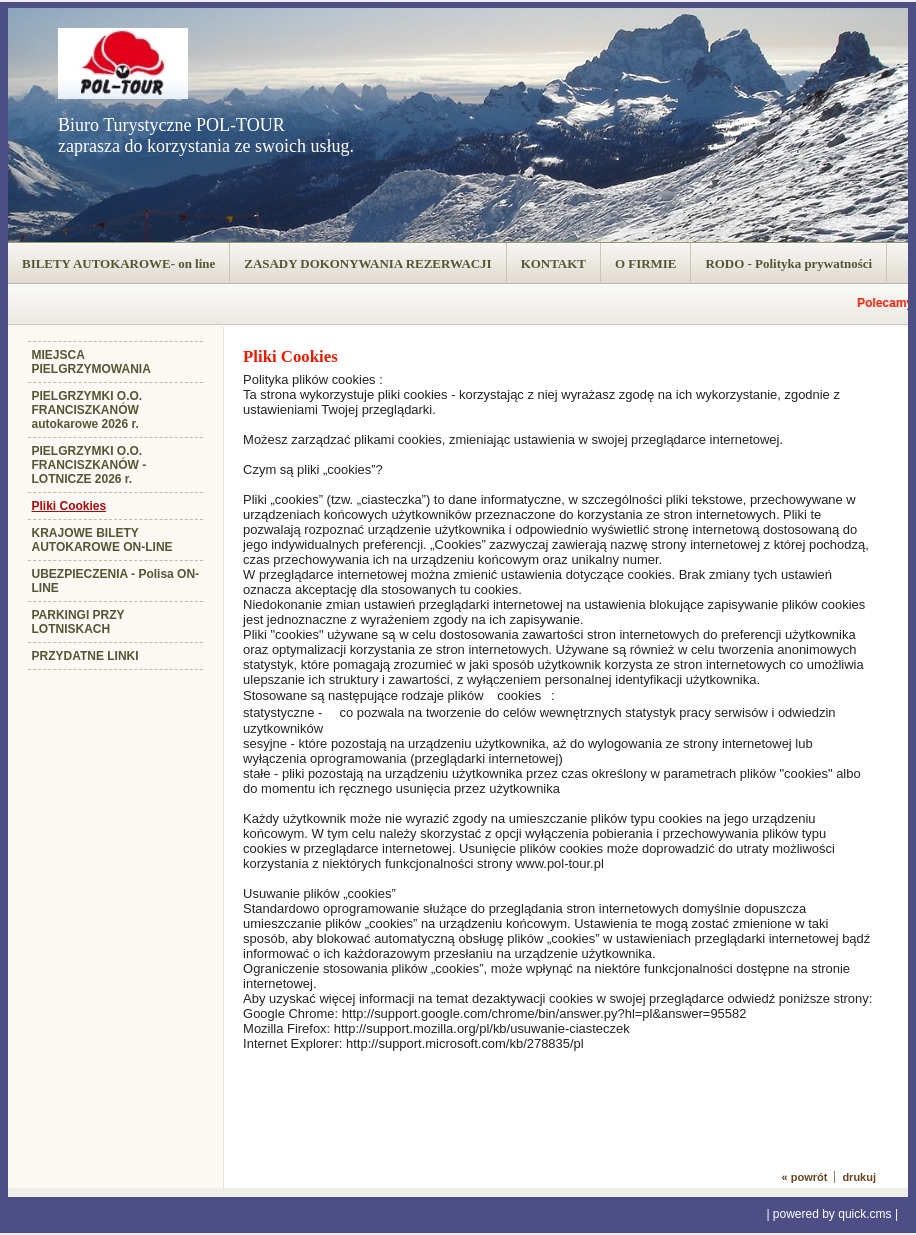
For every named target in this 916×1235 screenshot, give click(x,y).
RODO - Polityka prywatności (788, 263)
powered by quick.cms (832, 1214)
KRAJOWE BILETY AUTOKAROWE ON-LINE (102, 540)
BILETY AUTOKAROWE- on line (118, 263)
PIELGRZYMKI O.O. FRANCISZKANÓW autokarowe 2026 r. (87, 410)
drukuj (859, 1177)
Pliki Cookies (69, 506)
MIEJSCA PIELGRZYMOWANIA (91, 362)
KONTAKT (553, 263)
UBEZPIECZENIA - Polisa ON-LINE (116, 581)
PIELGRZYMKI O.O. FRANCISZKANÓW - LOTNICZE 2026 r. (89, 465)
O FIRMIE (646, 263)
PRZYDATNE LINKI (85, 656)
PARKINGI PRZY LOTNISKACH (78, 622)
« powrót (805, 1177)
